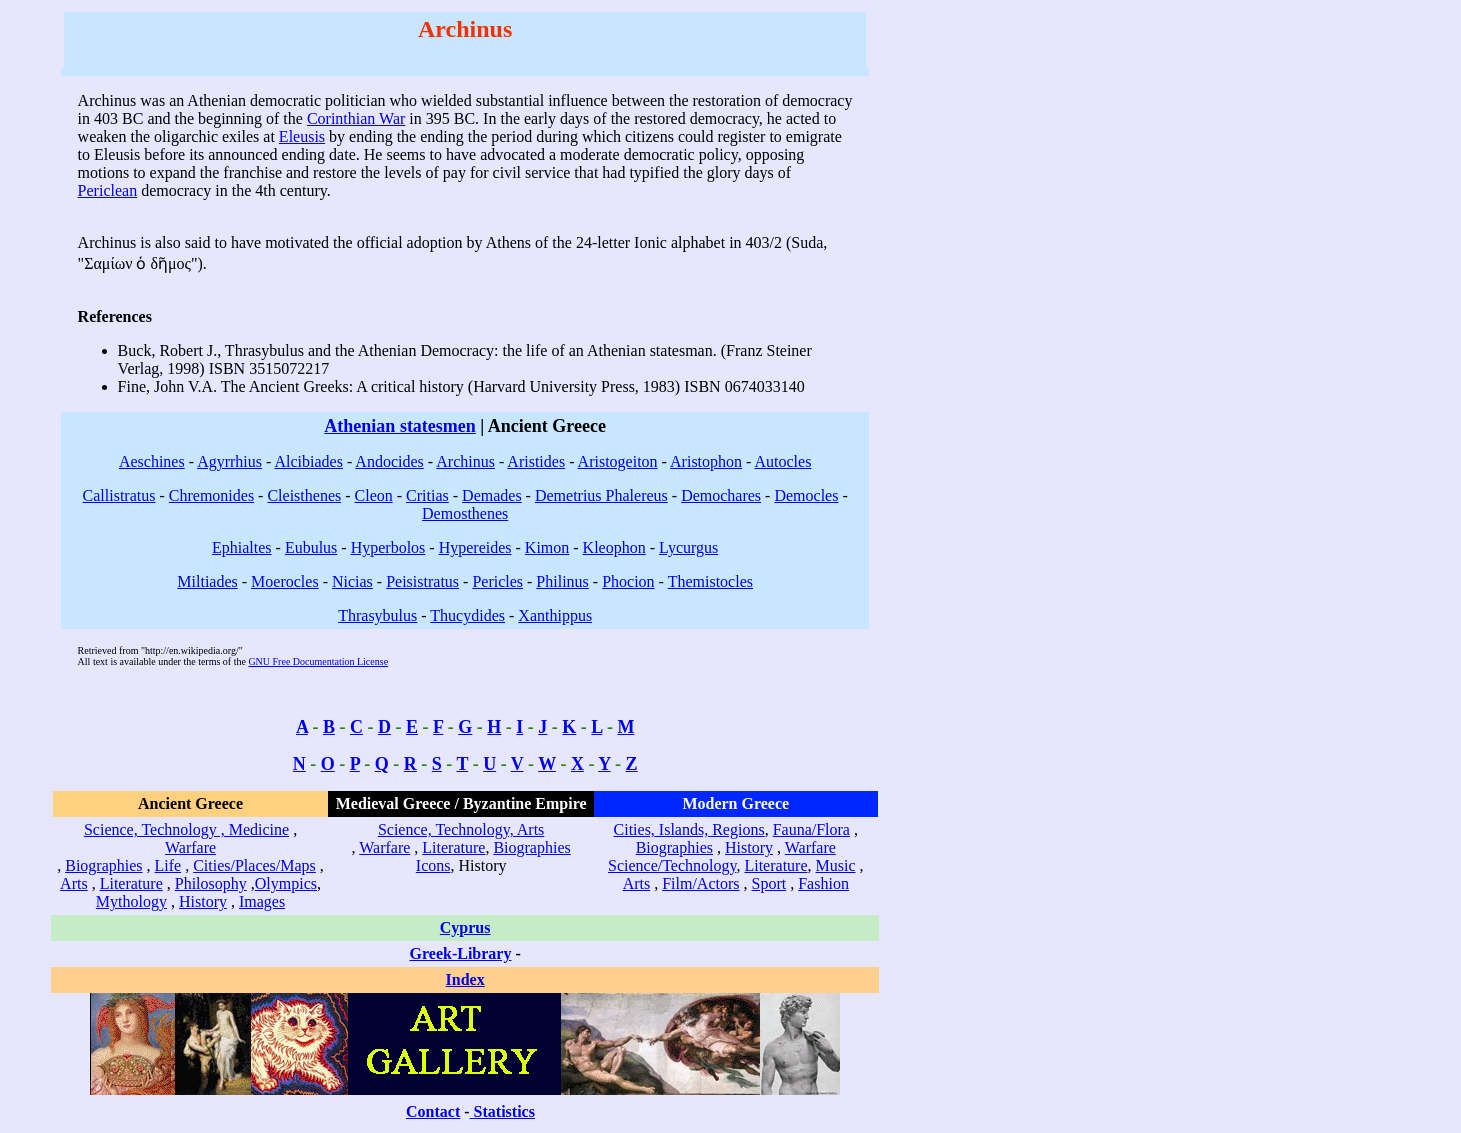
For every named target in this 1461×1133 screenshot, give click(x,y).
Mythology (131, 901)
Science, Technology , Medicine (186, 829)
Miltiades (207, 581)
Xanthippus (555, 615)
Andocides (389, 461)
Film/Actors (700, 883)
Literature (131, 883)
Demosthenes (465, 513)
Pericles (497, 581)
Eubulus (311, 547)
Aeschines (152, 461)
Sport (769, 883)
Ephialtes (242, 547)
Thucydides (467, 615)
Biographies (103, 865)
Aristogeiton (618, 461)
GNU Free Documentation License (318, 661)
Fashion (823, 883)
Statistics (504, 1111)
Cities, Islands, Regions (689, 829)
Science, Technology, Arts (461, 829)
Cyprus (465, 927)
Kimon (547, 547)
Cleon (374, 495)
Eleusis (302, 136)
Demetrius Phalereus (601, 495)
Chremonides (211, 495)
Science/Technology (672, 865)
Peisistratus (422, 581)
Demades (492, 495)
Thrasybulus (377, 615)
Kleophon (614, 547)
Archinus (465, 461)
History (203, 901)
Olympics (286, 883)
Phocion (628, 581)
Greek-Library (461, 953)
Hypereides (475, 547)
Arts (74, 883)
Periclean (108, 190)
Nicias (352, 581)
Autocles (783, 461)
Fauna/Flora (811, 829)
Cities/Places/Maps (254, 865)
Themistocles (710, 581)
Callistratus (119, 495)
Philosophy (211, 883)
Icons (433, 865)
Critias (427, 495)
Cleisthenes (304, 495)
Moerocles (285, 581)
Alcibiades (308, 461)
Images (262, 901)
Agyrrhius (229, 461)
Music (836, 865)
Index (465, 979)
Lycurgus (688, 547)
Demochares (721, 495)
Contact (433, 1111)
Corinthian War (356, 118)
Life (168, 865)
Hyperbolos (388, 547)
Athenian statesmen (400, 426)
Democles (806, 495)
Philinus (562, 581)
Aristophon (706, 461)
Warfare (190, 847)
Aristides (536, 461)
